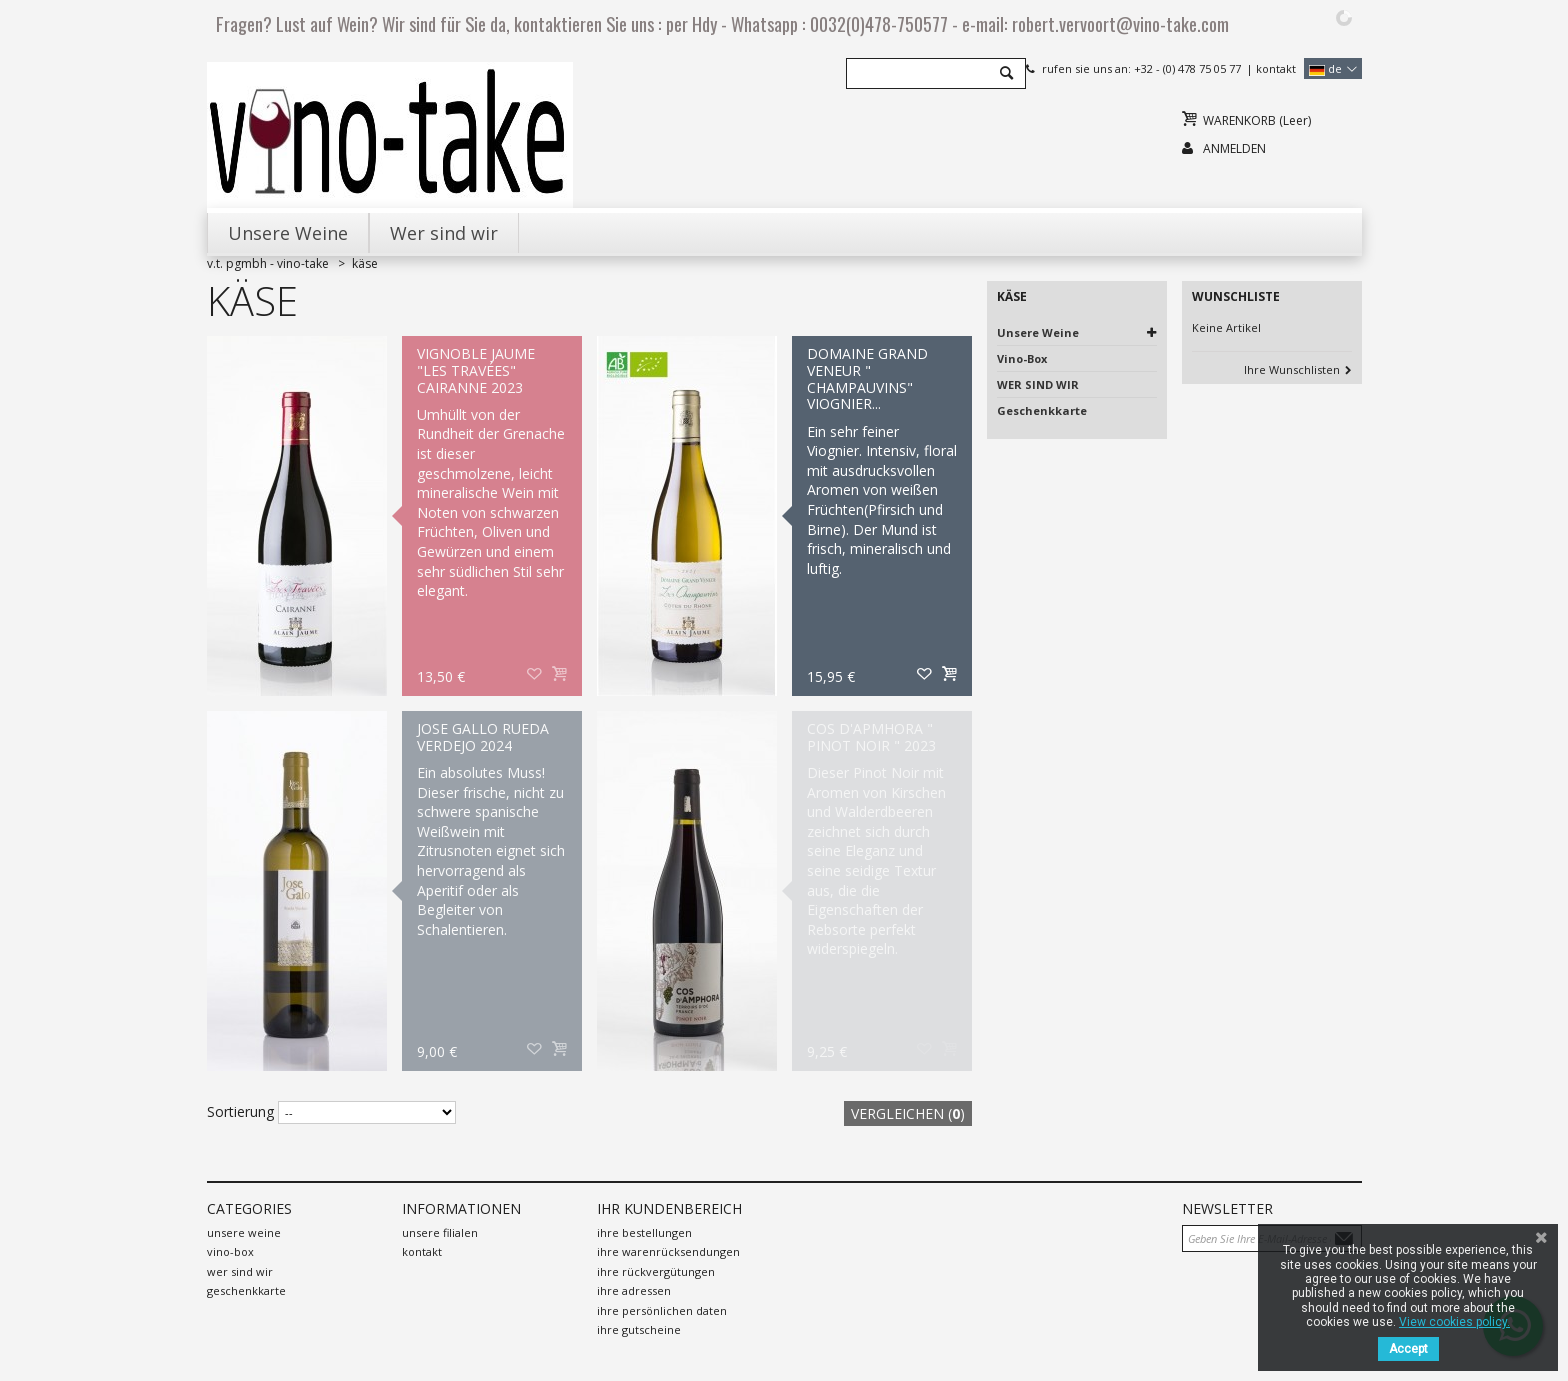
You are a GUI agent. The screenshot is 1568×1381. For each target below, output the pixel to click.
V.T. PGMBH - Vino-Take (268, 263)
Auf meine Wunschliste (535, 675)
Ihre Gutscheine (639, 1329)
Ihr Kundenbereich (669, 1208)
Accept (1408, 1349)
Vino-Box (1022, 358)
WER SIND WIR (1038, 384)
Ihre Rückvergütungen (656, 1271)
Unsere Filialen (440, 1232)
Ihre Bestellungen (644, 1232)
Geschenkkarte (1042, 410)
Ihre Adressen (634, 1290)
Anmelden (1234, 148)
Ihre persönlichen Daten (662, 1310)
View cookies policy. (1454, 1322)
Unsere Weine (1038, 332)
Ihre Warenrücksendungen (668, 1251)
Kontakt (1276, 68)
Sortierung (240, 1111)
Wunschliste (1236, 296)
